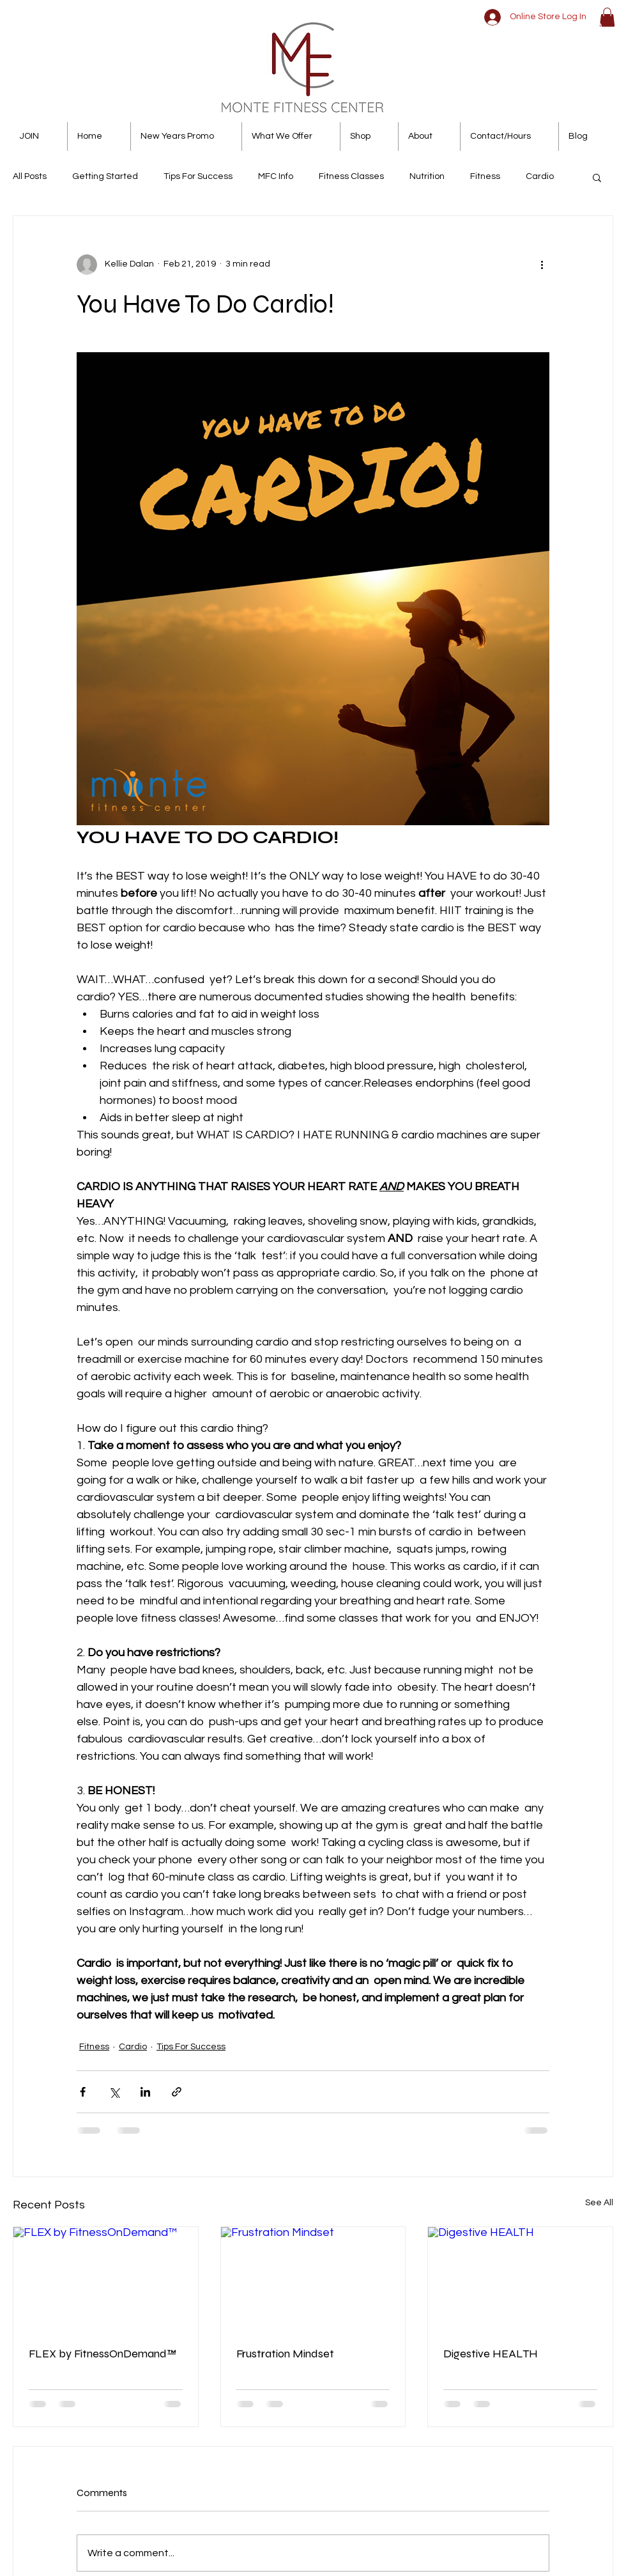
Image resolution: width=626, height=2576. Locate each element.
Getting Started (105, 176)
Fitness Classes (351, 176)
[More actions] (541, 264)
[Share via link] (177, 2092)
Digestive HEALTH (490, 2354)
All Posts (30, 176)
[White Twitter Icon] (572, 28)
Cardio (540, 176)
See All (599, 2202)
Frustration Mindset (285, 2354)
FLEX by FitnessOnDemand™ (102, 2354)
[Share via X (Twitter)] (114, 2092)
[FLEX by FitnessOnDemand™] (105, 2279)
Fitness (485, 176)
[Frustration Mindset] (313, 2279)
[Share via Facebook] (83, 2092)
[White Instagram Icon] (596, 28)
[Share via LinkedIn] (145, 2092)
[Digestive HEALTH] (520, 2279)
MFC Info (275, 176)
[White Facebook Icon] (548, 28)
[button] (607, 17)
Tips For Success (198, 176)
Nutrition (427, 176)
